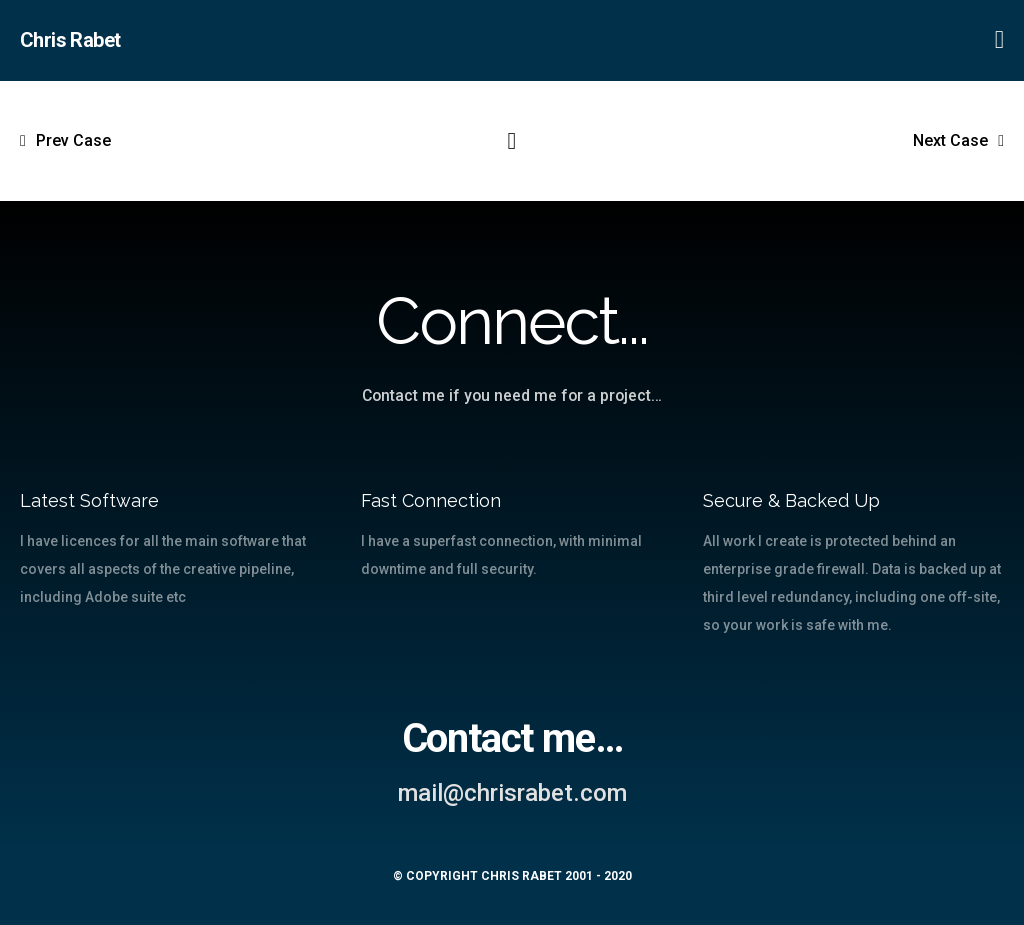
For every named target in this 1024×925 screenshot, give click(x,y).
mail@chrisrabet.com (512, 793)
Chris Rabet (70, 40)
